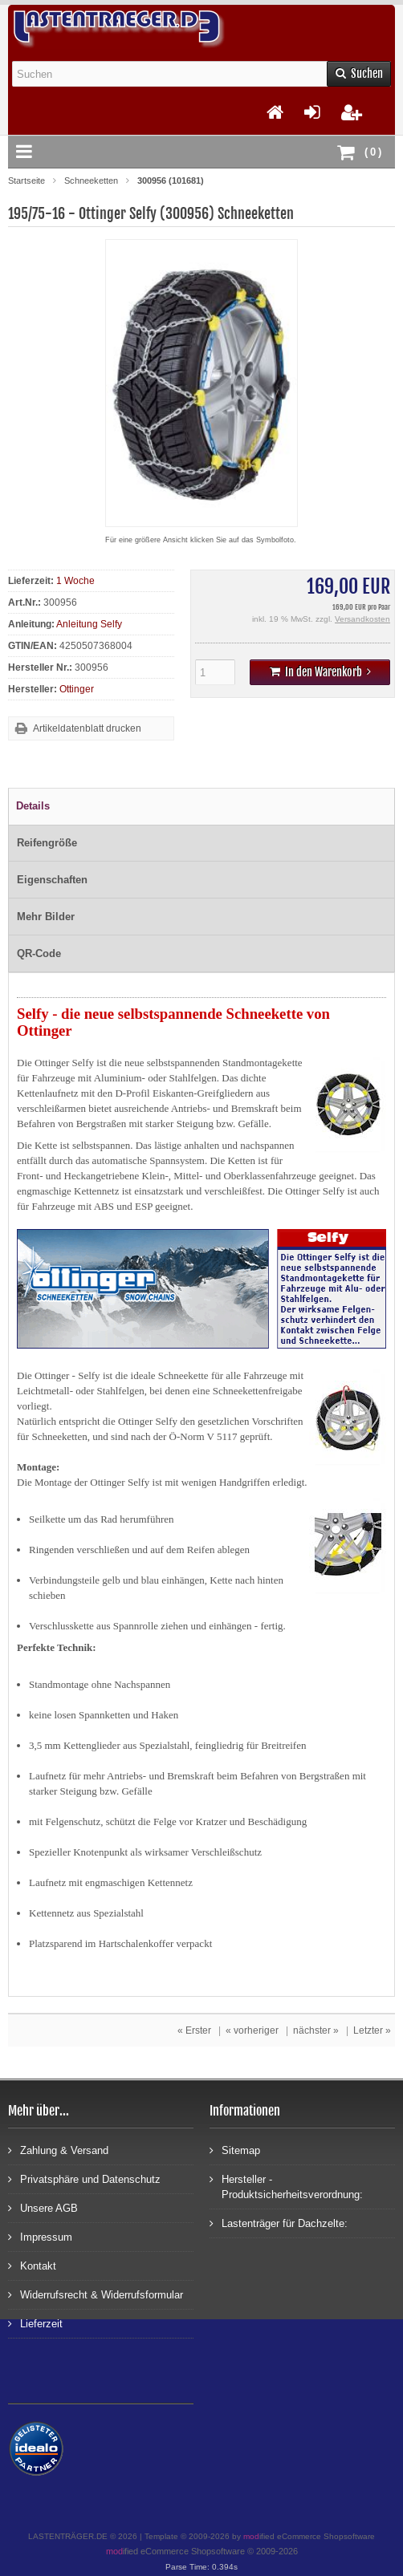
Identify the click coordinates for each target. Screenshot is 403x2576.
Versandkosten (362, 619)
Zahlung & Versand (58, 2149)
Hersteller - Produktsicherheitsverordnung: (286, 2186)
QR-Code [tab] (39, 953)
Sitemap (235, 2149)
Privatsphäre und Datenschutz (84, 2178)
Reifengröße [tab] (47, 843)
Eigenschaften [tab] (52, 880)
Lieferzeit (35, 2323)
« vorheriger (252, 2030)
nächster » (316, 2030)
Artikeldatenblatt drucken (87, 728)
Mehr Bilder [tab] (46, 917)
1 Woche (75, 580)
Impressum (40, 2236)
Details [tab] (33, 806)
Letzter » (372, 2030)
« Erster (194, 2030)
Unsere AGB (43, 2207)
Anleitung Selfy (89, 624)
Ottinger (76, 689)
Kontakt (32, 2265)
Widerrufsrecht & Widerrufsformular (95, 2294)
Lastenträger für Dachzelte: (279, 2222)
